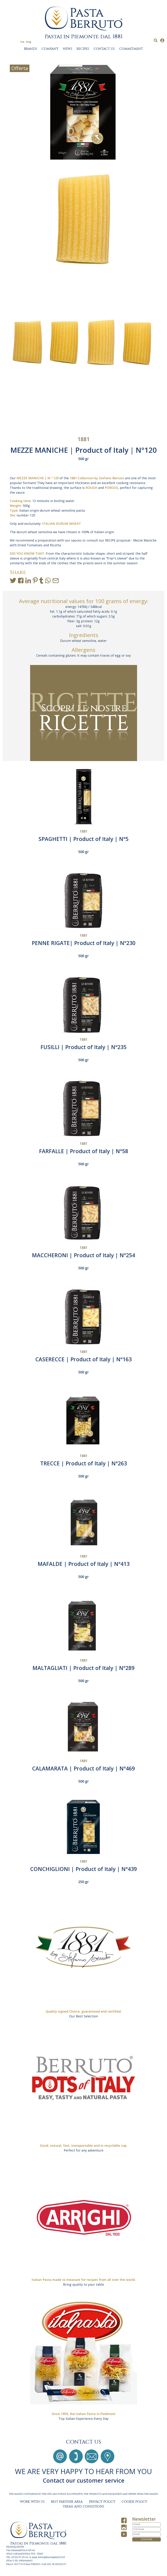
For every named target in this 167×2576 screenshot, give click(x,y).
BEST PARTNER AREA (67, 2501)
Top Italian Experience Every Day (83, 2418)
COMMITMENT (131, 49)
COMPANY (50, 49)
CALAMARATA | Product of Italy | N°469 (83, 1768)
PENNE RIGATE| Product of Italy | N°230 (83, 943)
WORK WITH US (32, 2501)
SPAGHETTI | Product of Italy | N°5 (83, 839)
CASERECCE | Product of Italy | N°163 (83, 1359)
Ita (22, 41)
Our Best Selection (83, 2016)
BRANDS (30, 49)
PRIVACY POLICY (102, 2501)
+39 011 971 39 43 (19, 2557)
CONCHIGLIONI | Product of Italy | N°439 (83, 1869)
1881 (84, 439)
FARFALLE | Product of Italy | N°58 (83, 1151)
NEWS (67, 49)
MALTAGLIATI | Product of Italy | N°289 (83, 1668)
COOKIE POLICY (134, 2501)
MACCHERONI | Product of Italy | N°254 (83, 1255)
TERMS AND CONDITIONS (83, 2506)
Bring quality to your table (83, 2284)
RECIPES (83, 49)
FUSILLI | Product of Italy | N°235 (83, 1047)
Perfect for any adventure (83, 2150)
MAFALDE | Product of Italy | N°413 (84, 1563)
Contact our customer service (83, 2480)
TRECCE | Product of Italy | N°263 (83, 1463)
